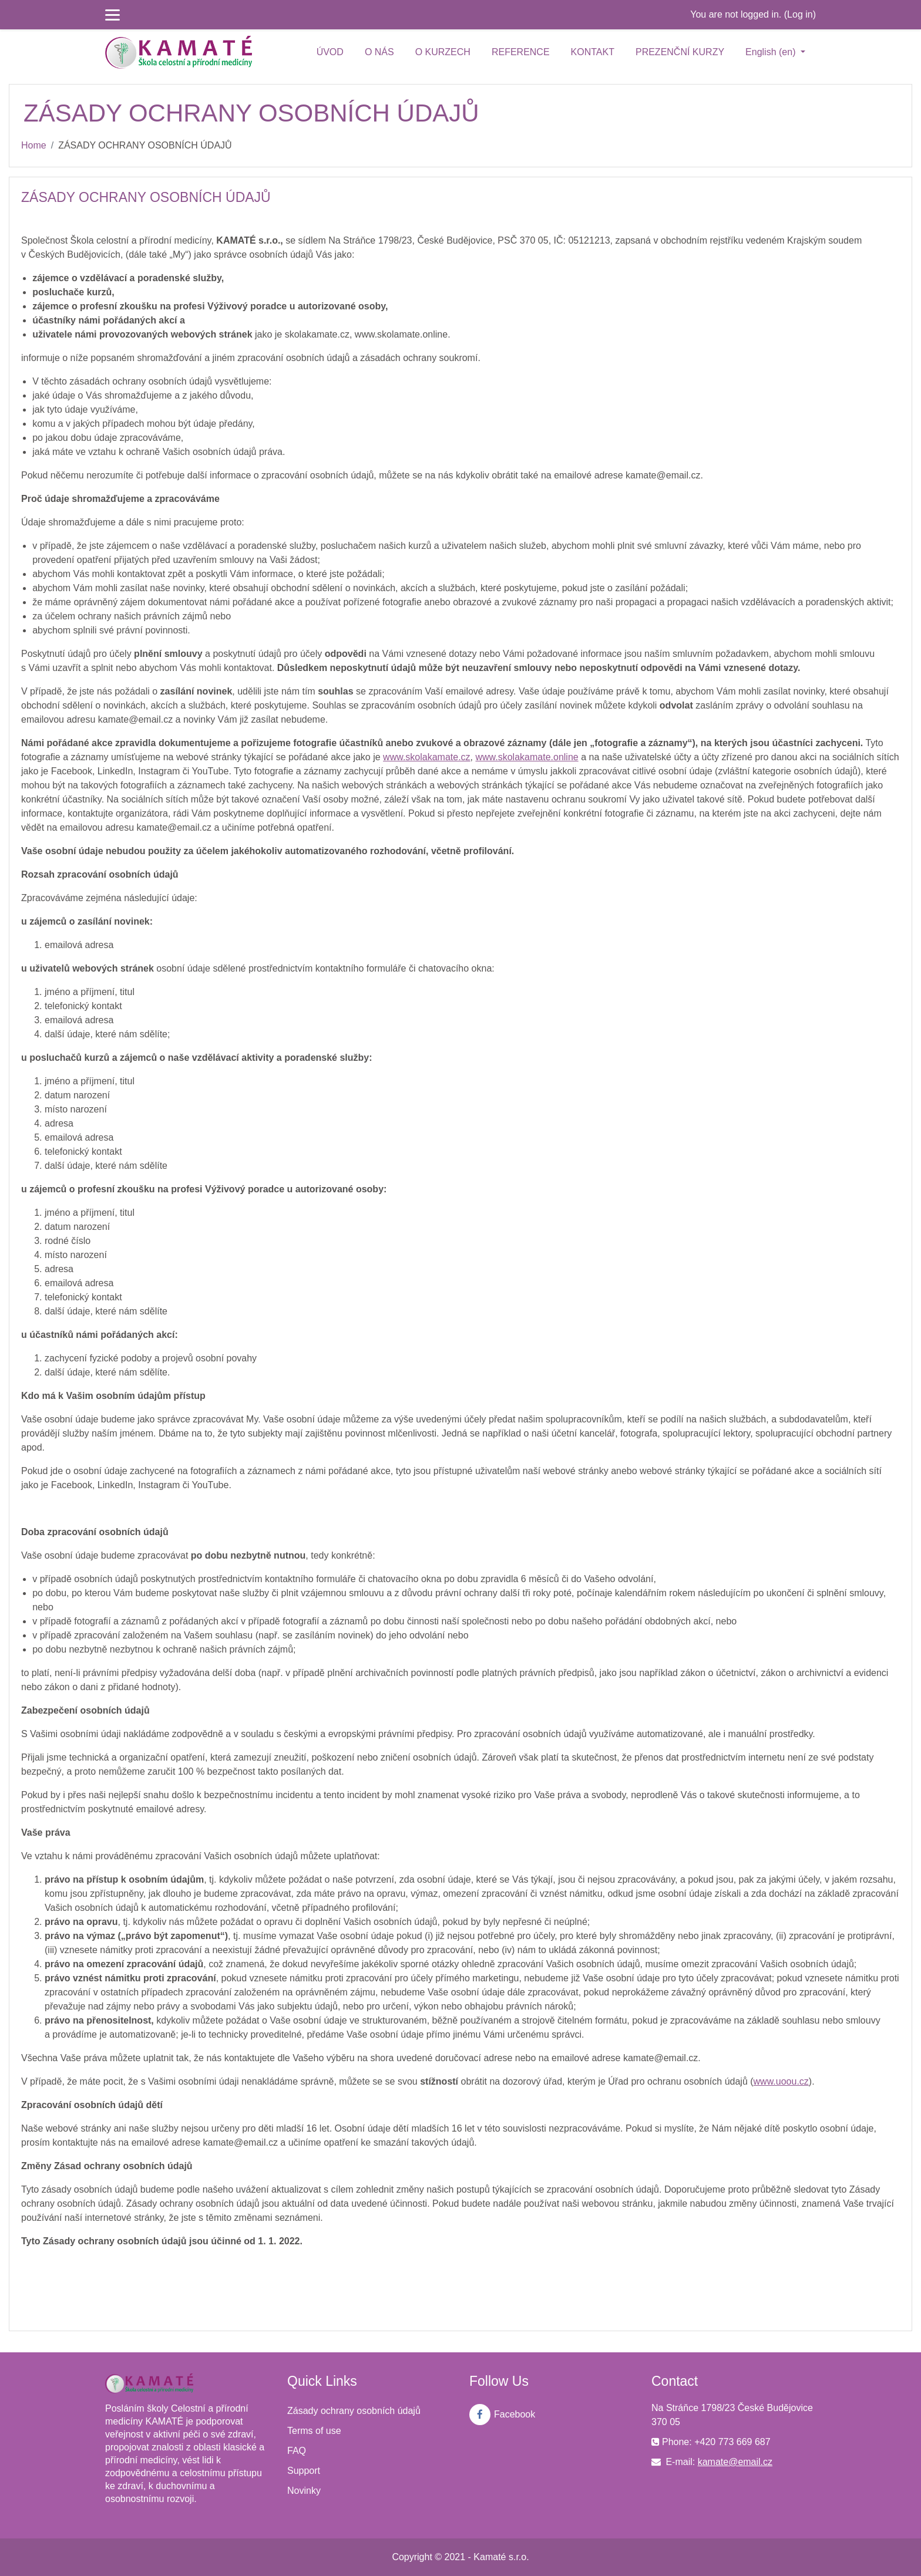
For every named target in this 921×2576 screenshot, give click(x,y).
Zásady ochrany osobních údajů (354, 2411)
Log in (800, 14)
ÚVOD (330, 52)
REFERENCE (521, 52)
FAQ (296, 2451)
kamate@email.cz (735, 2462)
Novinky (304, 2491)
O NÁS (379, 52)
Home (33, 145)
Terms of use (314, 2431)
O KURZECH (442, 52)
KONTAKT (592, 52)
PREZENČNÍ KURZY (680, 52)
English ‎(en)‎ (771, 52)
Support (303, 2471)
